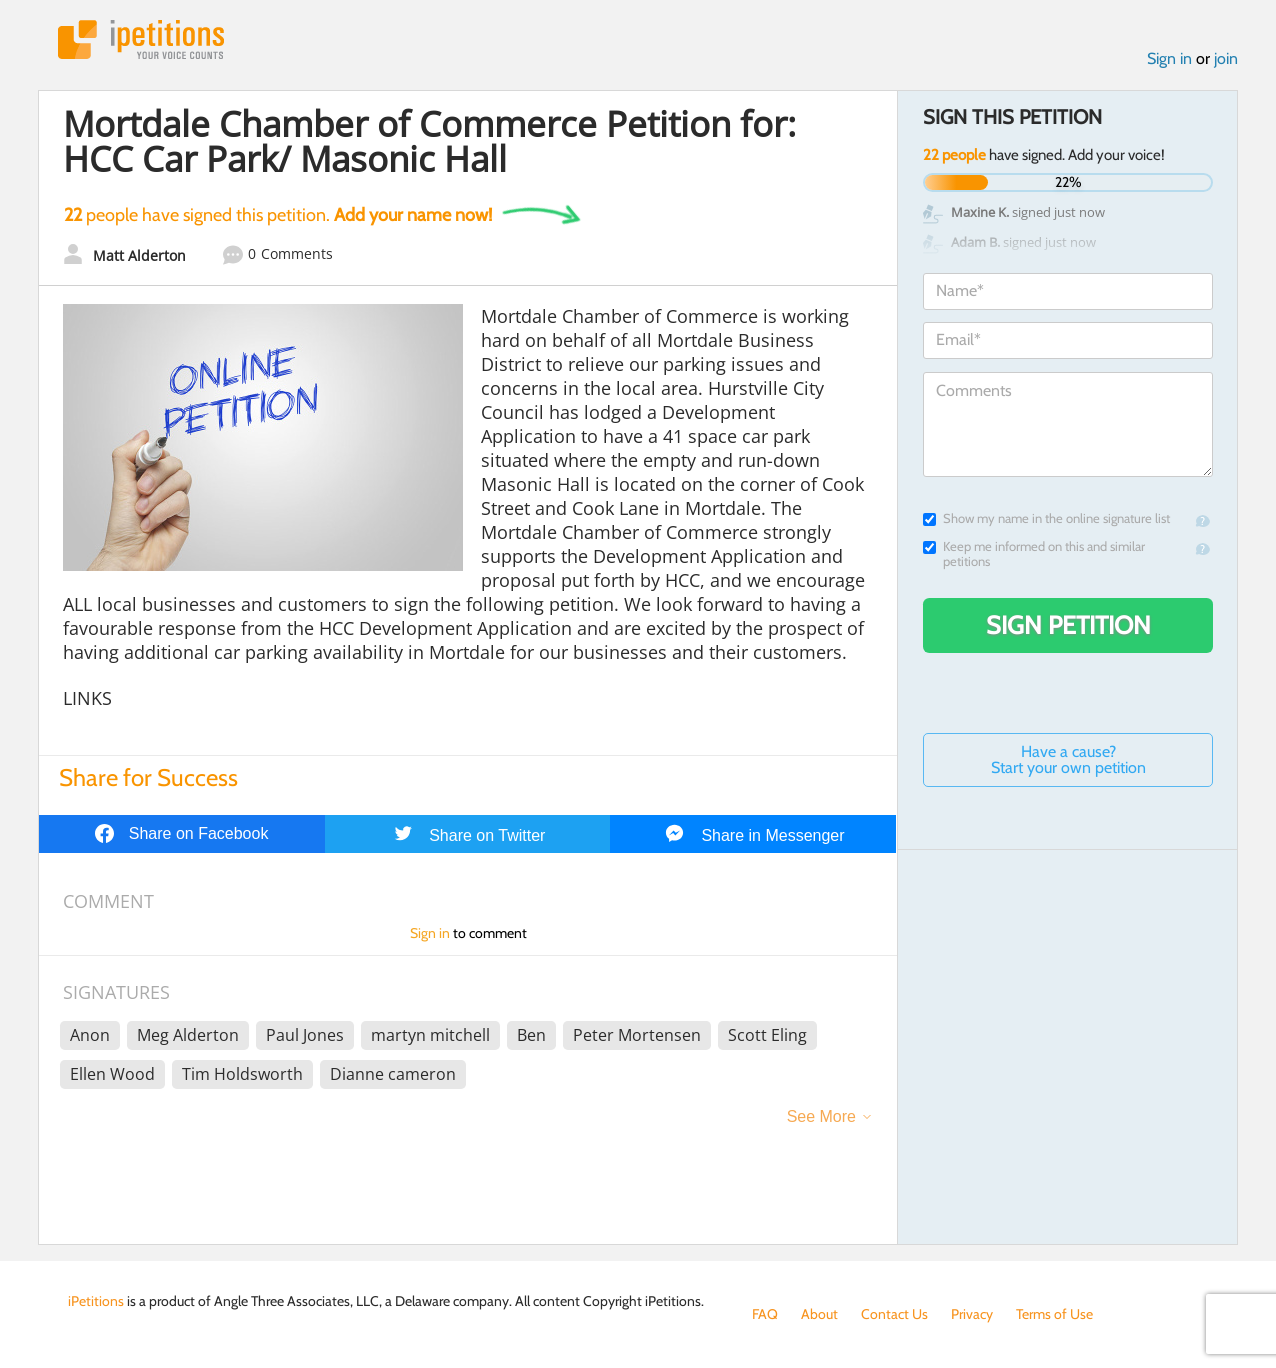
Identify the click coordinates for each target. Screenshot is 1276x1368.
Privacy (972, 1314)
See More (821, 1116)
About (819, 1314)
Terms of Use (1054, 1314)
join (1226, 58)
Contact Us (894, 1314)
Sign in (1169, 58)
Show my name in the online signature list (1046, 518)
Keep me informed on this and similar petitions (1034, 554)
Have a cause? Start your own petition (1068, 759)
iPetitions (141, 39)
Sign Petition (1068, 625)
